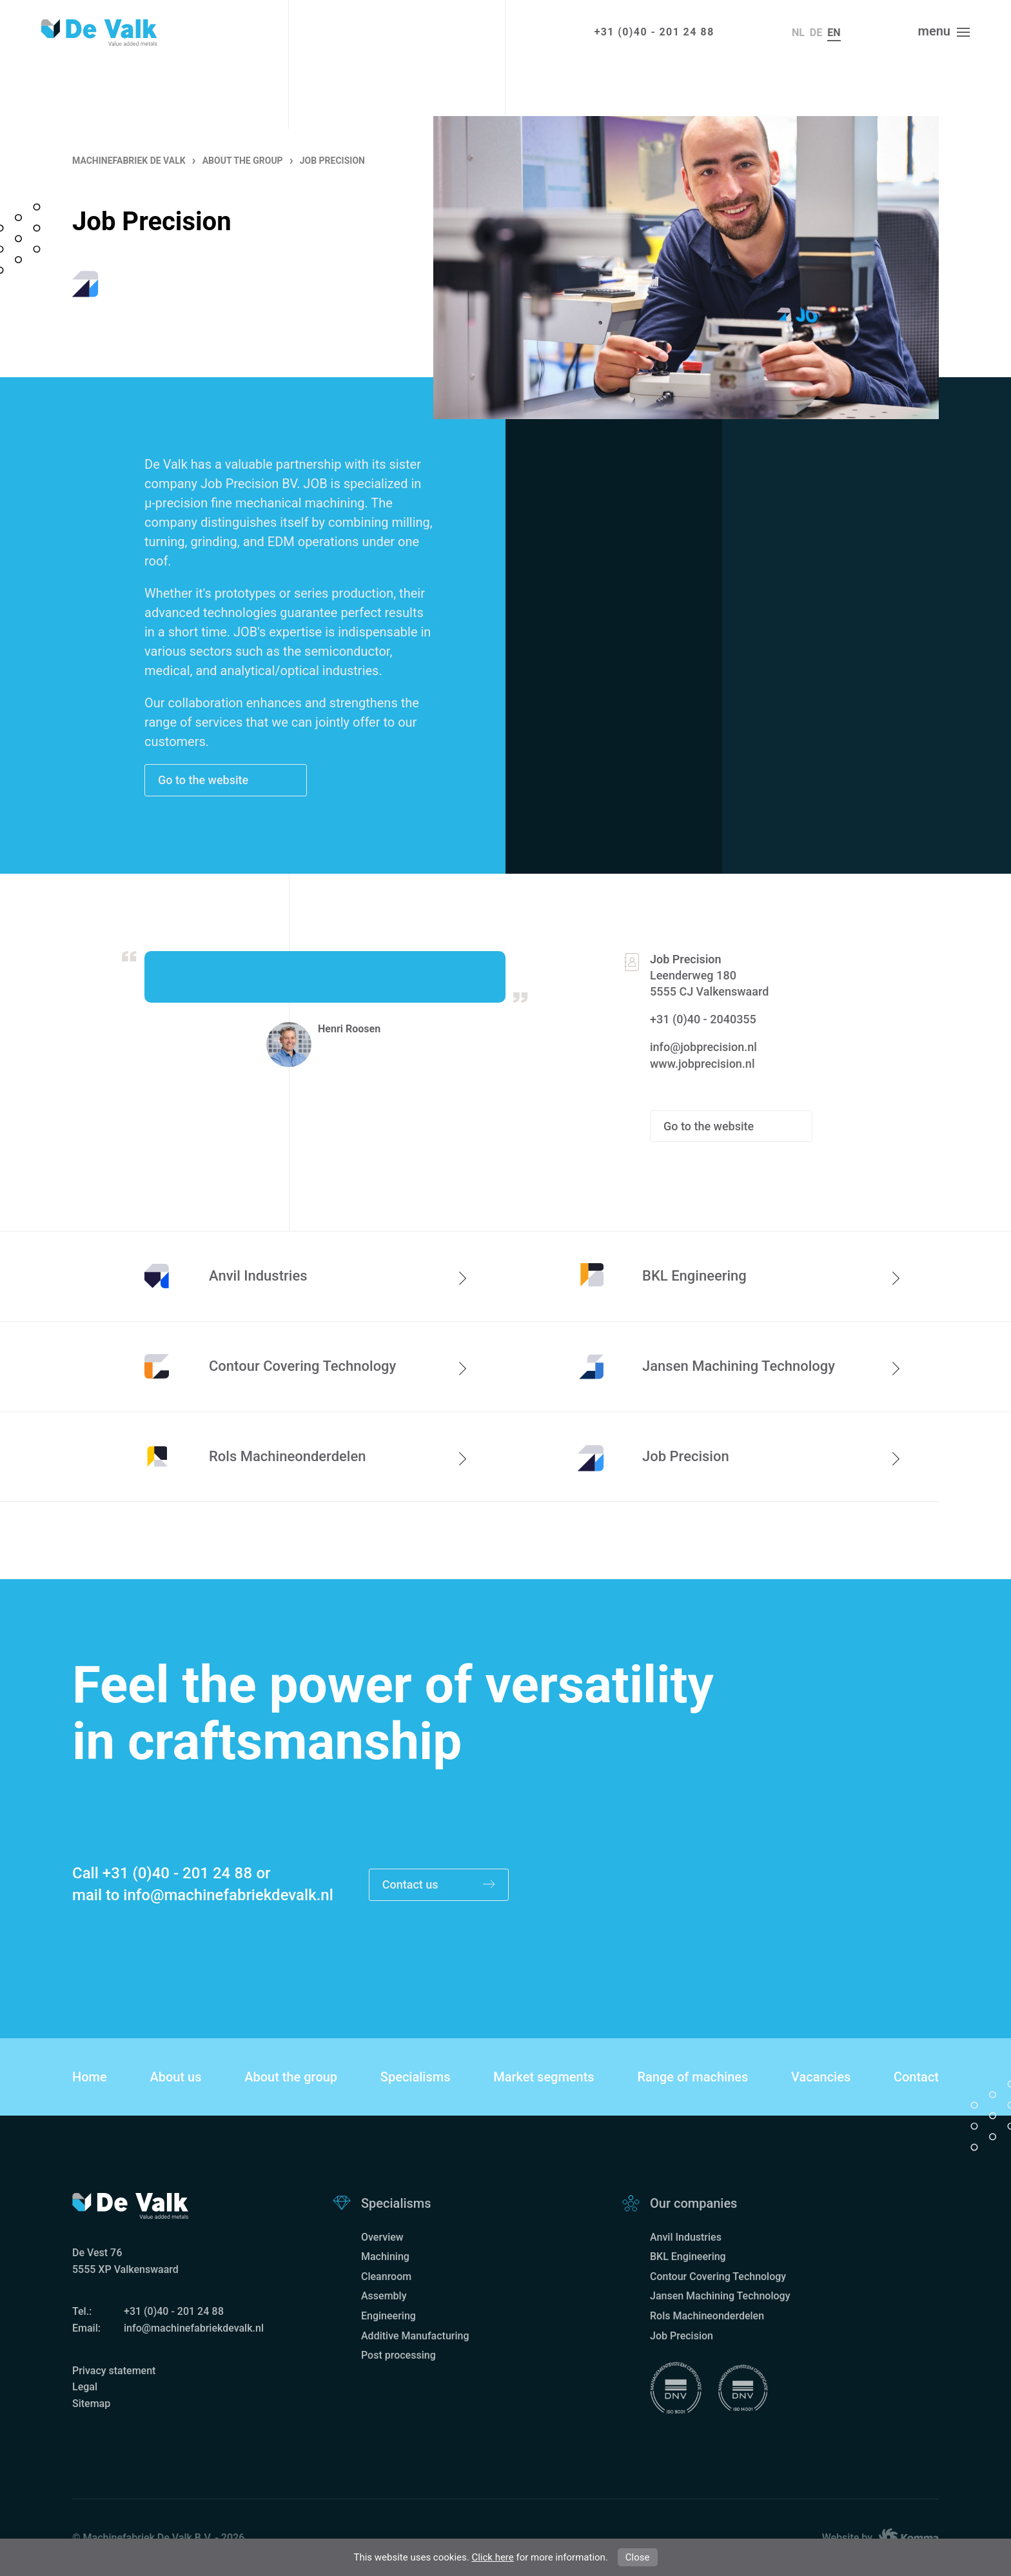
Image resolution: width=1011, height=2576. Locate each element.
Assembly (384, 2296)
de (816, 32)
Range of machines (692, 2077)
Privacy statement (113, 2371)
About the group (290, 2077)
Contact (916, 2077)
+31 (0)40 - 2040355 (703, 1019)
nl (798, 32)
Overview (382, 2237)
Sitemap (91, 2403)
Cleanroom (386, 2276)
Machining (385, 2256)
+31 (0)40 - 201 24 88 (654, 32)
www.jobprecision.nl (702, 1063)
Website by (880, 2538)
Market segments (543, 2077)
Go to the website (204, 780)
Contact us (438, 1885)
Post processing (398, 2355)
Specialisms (415, 2077)
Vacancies (820, 2077)
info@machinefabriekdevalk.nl (228, 1895)
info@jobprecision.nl (703, 1047)
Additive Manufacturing (415, 2336)
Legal (84, 2387)
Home (89, 2077)
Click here (492, 2557)
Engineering (388, 2316)
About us (175, 2077)
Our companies (693, 2203)
